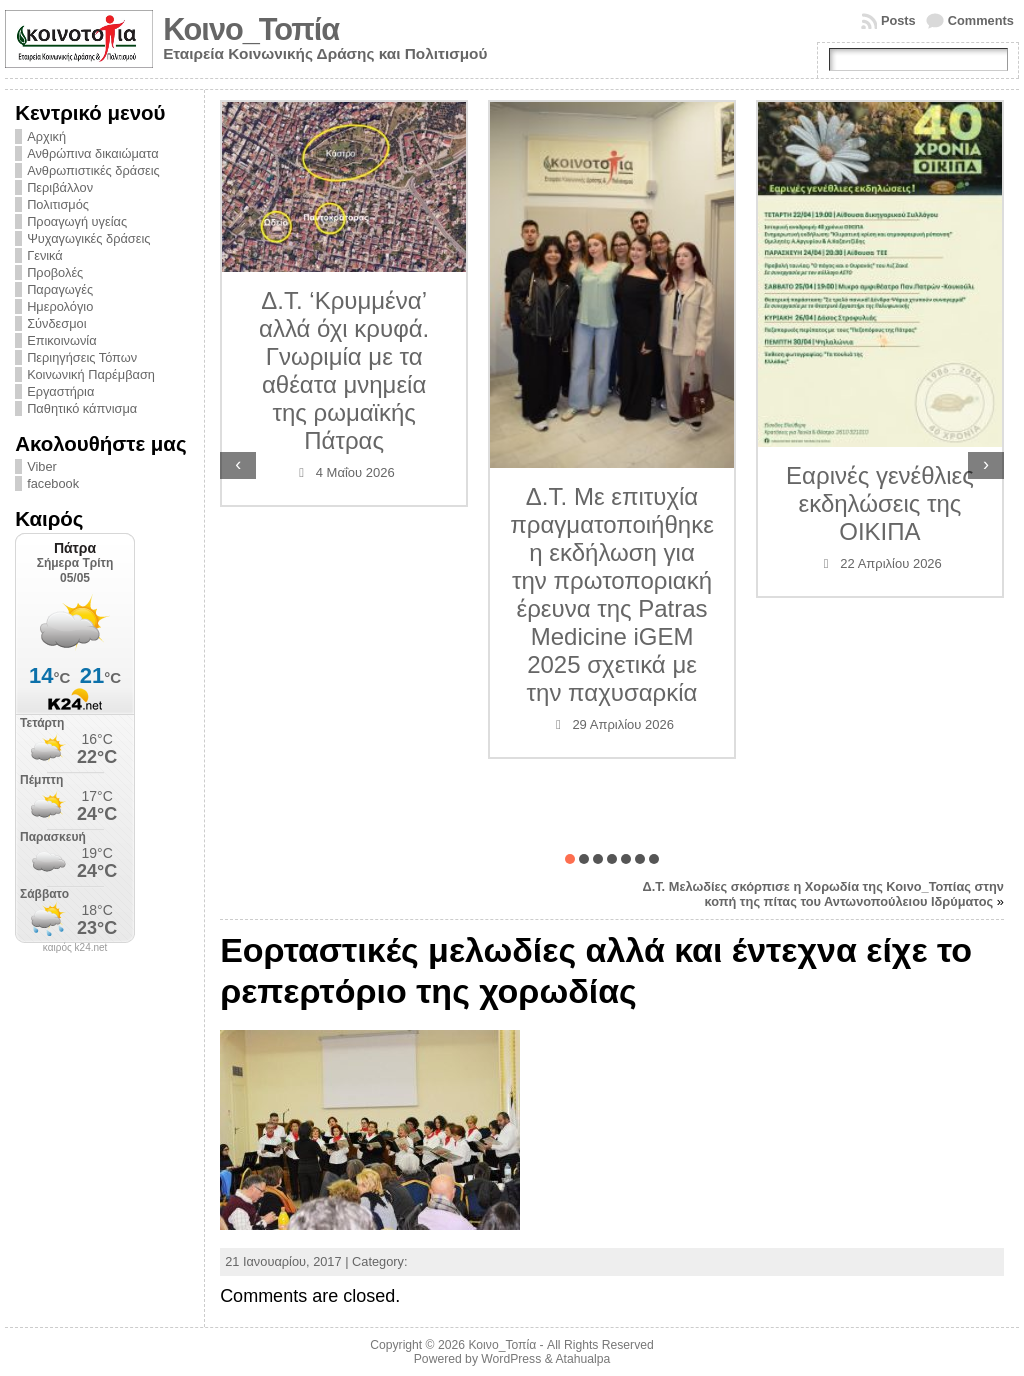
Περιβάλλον (60, 187)
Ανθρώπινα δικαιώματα (92, 153)
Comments (981, 20)
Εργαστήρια (60, 391)
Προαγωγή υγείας (77, 221)
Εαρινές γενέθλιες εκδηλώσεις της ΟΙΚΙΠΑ (880, 503)
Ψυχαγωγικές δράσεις (88, 238)
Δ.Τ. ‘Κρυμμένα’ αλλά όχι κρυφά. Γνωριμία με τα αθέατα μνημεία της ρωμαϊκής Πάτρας (344, 370)
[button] (570, 859)
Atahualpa (582, 1359)
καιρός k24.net (75, 948)
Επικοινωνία (61, 340)
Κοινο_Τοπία (251, 29)
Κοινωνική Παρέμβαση (91, 374)
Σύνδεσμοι (56, 323)
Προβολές (55, 272)
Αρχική (46, 136)
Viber (42, 466)
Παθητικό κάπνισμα (82, 408)
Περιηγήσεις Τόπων (82, 357)
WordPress (511, 1359)
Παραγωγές (60, 289)
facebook (53, 483)
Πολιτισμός (58, 204)
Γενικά (45, 255)
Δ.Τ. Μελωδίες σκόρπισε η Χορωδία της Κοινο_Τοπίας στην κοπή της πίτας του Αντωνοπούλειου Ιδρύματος (822, 894)
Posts (898, 20)
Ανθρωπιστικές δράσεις (93, 170)
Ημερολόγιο (60, 306)
